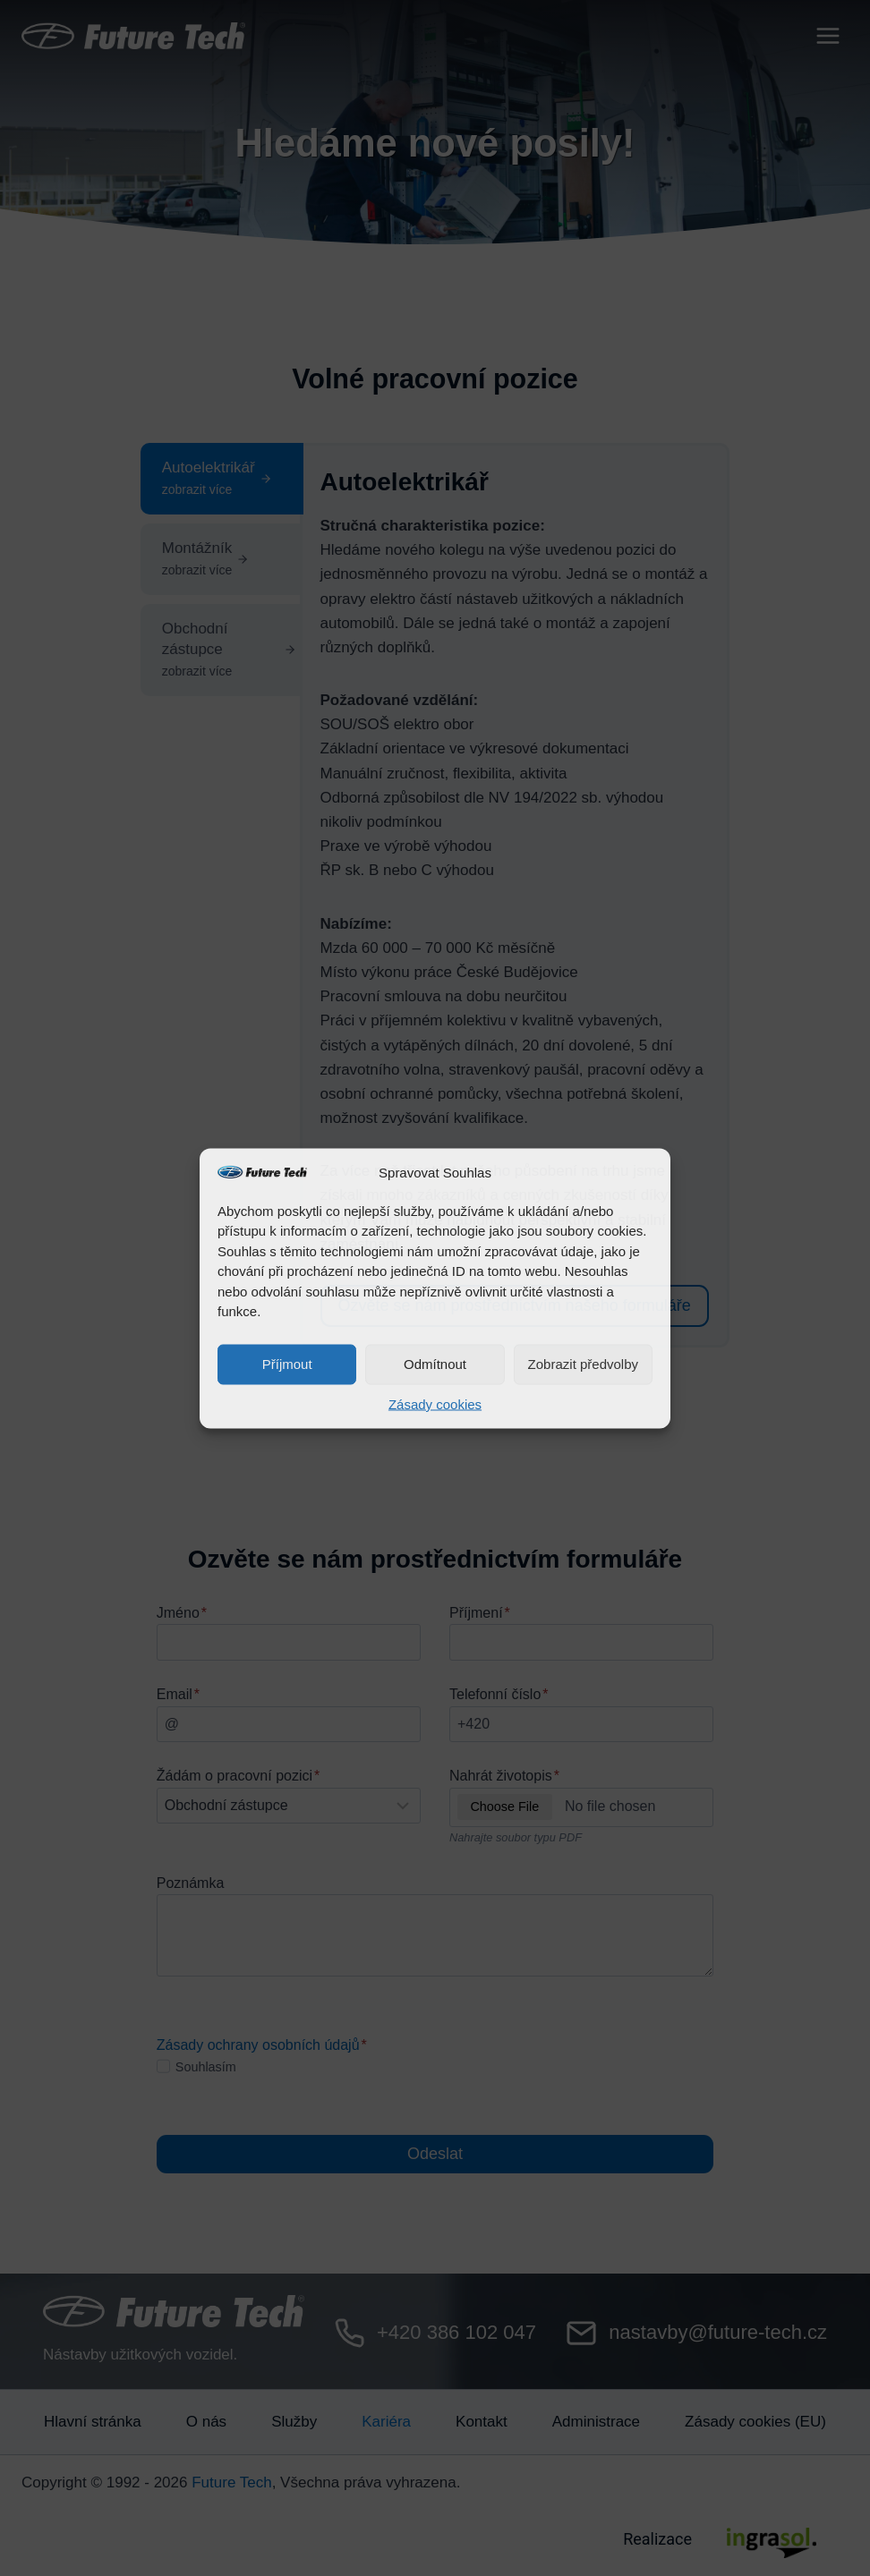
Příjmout (287, 1364)
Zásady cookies (435, 1403)
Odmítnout (435, 1364)
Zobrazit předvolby (583, 1364)
